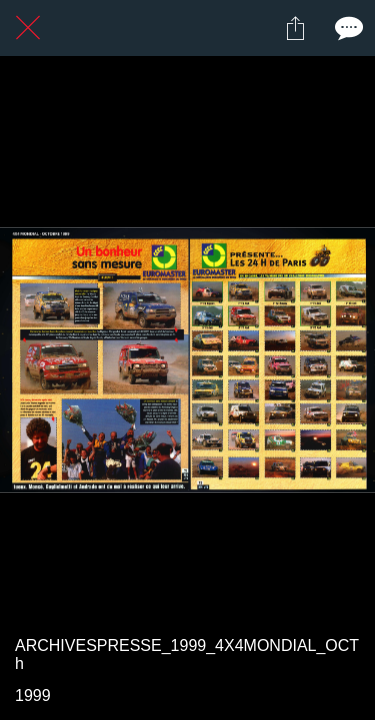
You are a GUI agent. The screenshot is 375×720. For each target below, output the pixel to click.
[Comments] (347, 28)
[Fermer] (28, 28)
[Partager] (295, 28)
